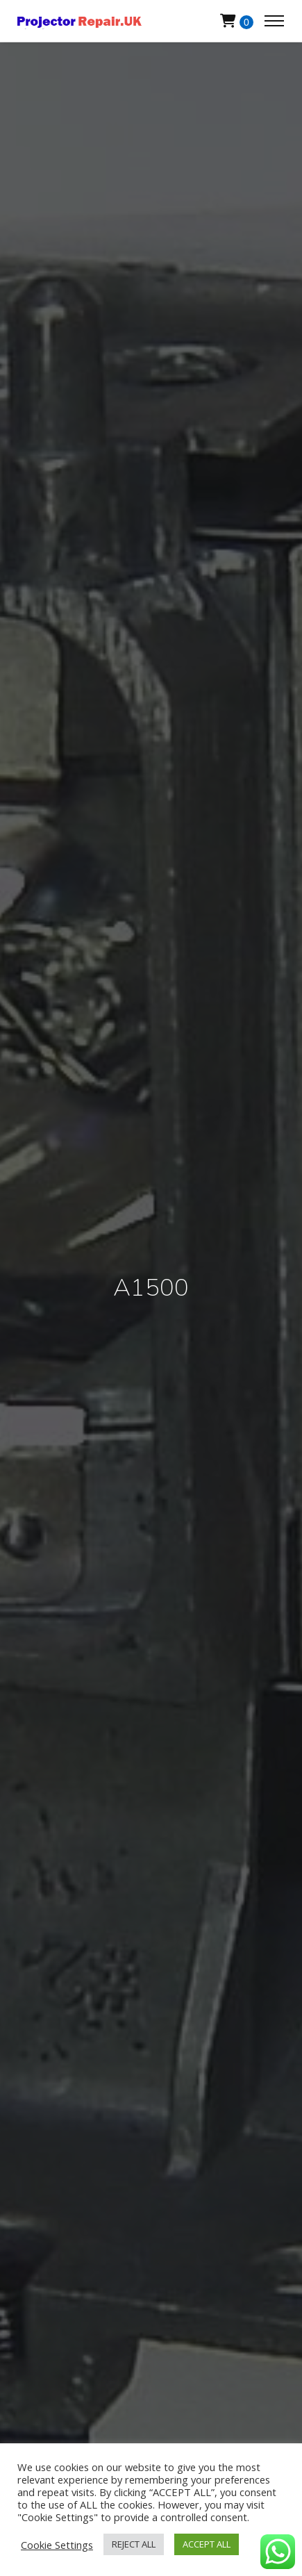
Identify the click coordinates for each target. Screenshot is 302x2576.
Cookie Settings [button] (57, 2544)
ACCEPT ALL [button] (206, 2544)
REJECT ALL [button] (134, 2544)
